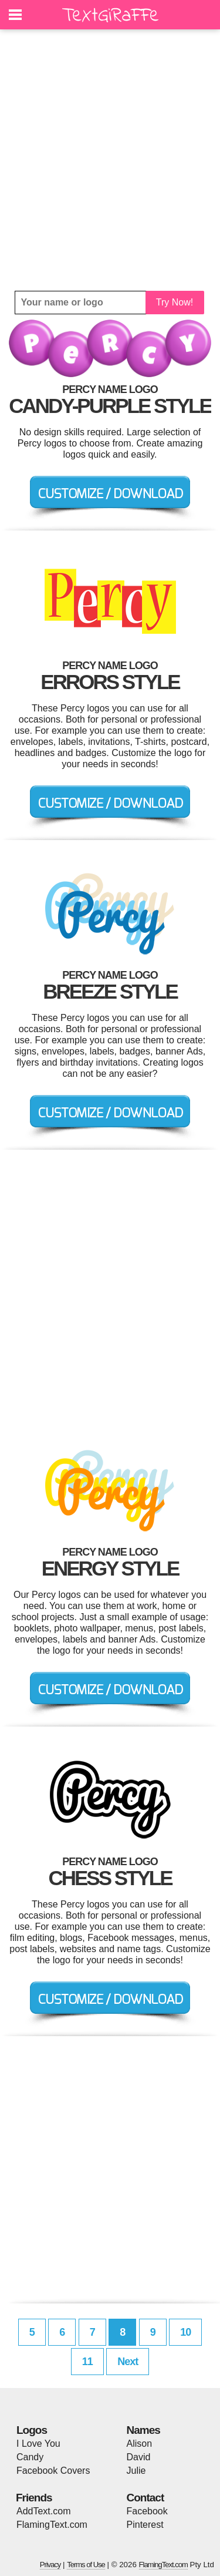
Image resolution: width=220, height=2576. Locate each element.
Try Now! (174, 302)
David (139, 2457)
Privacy (50, 2564)
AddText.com (43, 2511)
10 (185, 2332)
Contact (145, 2497)
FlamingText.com (51, 2525)
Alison (140, 2444)
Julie (136, 2471)
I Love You (38, 2444)
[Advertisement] (110, 160)
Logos (31, 2430)
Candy (29, 2457)
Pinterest (145, 2525)
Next (127, 2361)
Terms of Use (86, 2564)
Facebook (147, 2511)
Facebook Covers (53, 2471)
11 (87, 2361)
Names (143, 2430)
